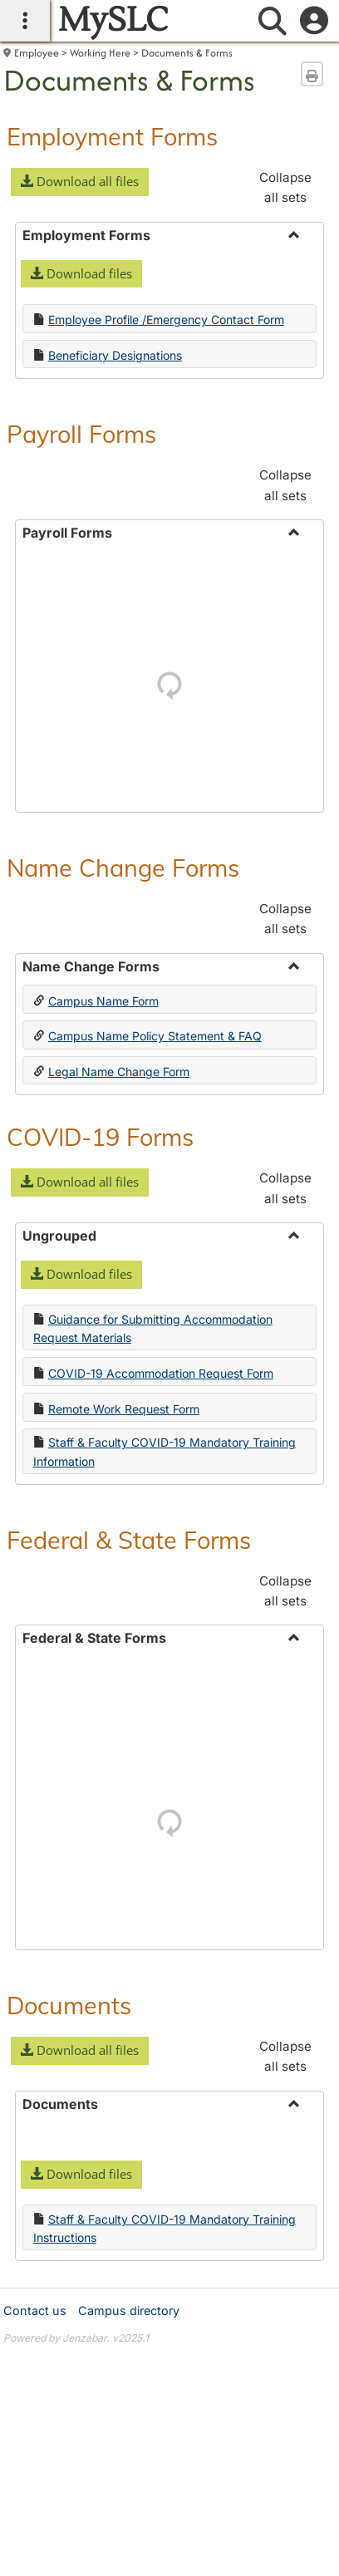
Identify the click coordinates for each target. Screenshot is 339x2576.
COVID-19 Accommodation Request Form (160, 1373)
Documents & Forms (187, 53)
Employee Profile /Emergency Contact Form (166, 319)
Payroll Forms (81, 434)
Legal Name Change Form (118, 1071)
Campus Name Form (103, 1001)
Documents (69, 2005)
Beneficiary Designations (115, 355)
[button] (80, 182)
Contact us (34, 2310)
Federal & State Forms (129, 1540)
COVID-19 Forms (100, 1137)
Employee (36, 53)
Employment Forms (112, 136)
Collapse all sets (285, 187)
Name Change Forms (123, 867)
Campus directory (128, 2310)
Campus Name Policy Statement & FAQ (155, 1036)
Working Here (100, 53)
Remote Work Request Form (123, 1409)
